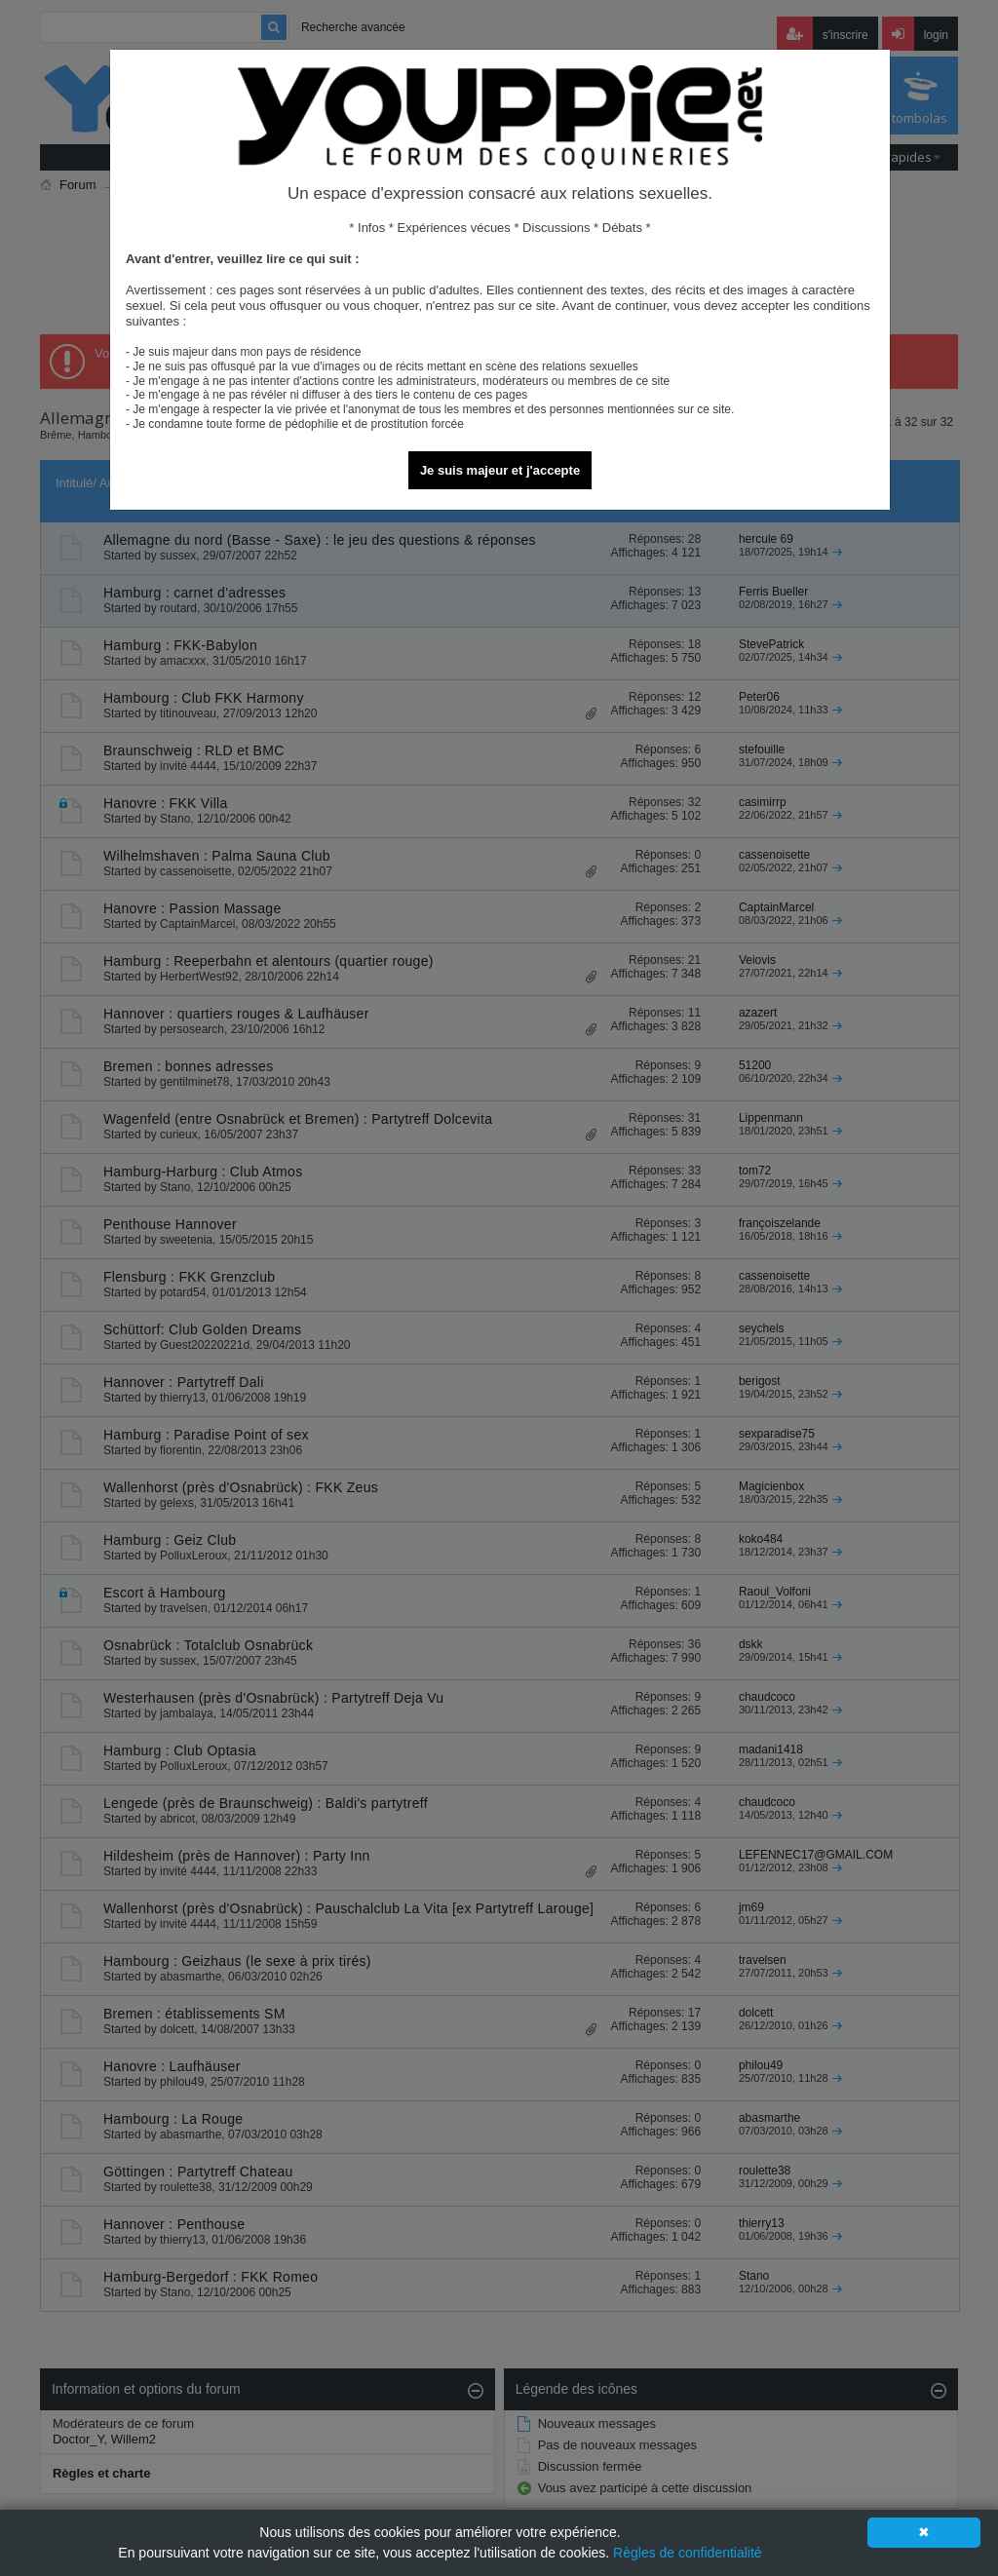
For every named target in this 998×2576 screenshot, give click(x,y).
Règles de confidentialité (687, 2552)
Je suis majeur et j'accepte (500, 470)
